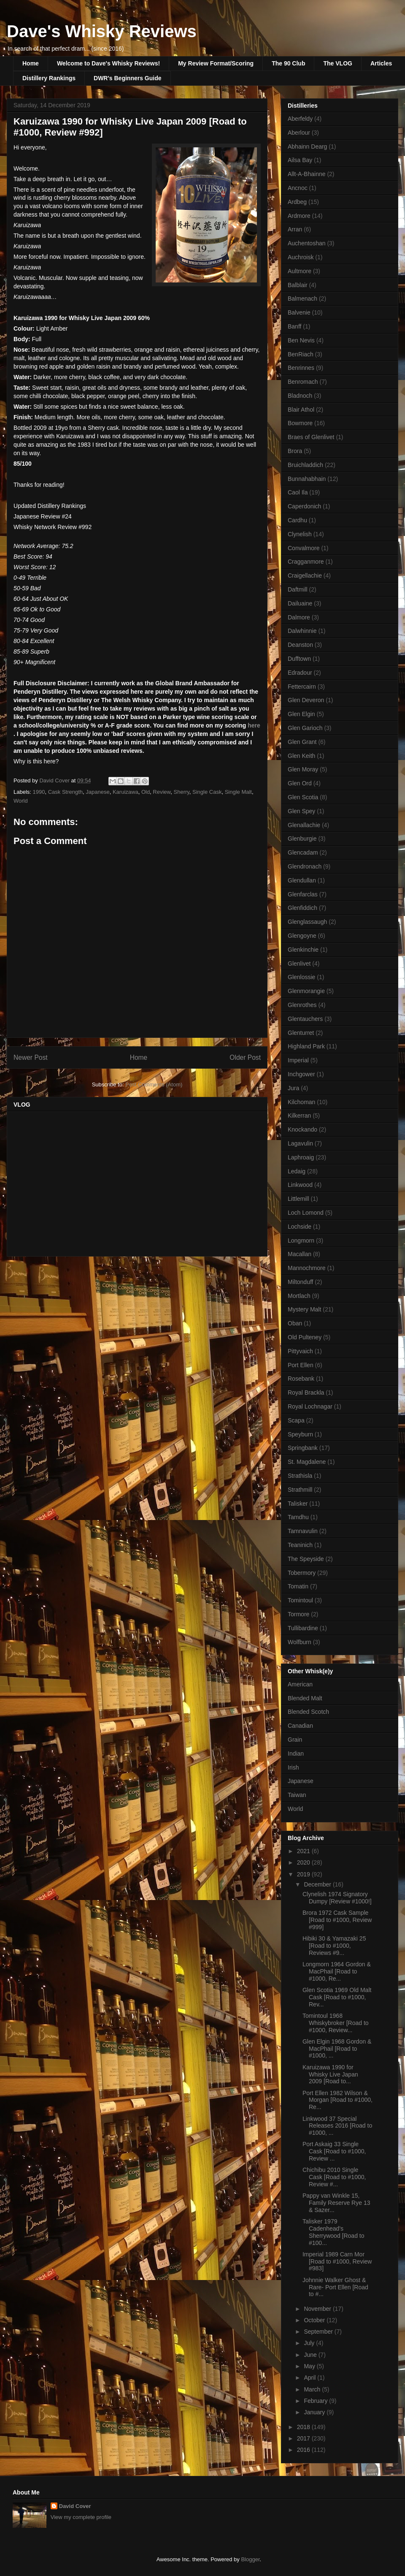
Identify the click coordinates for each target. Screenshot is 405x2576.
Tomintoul (300, 1600)
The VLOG (337, 63)
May (310, 2366)
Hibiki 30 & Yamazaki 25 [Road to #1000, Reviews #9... (334, 1945)
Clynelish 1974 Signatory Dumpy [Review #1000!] (337, 1898)
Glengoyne (302, 935)
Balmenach (302, 298)
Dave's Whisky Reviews (102, 31)
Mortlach (299, 1295)
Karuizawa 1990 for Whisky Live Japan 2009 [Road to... (330, 2074)
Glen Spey (301, 811)
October (315, 2320)
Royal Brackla (306, 1392)
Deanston (300, 644)
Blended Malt (305, 1698)
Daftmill (298, 589)
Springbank (303, 1447)
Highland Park (306, 1046)
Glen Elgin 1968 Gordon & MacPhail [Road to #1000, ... (336, 2048)
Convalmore (303, 548)
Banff (294, 326)
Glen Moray (303, 769)
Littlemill (298, 1198)
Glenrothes (302, 1005)
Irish (293, 1767)
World (21, 801)
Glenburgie (302, 838)
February (316, 2400)
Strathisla (300, 1475)
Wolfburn (299, 1642)
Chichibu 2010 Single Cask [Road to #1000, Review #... (334, 2177)
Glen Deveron (306, 700)
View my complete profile (81, 2517)
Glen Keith (301, 755)
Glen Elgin (301, 714)
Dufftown (299, 658)
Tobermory (302, 1572)
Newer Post (31, 1057)
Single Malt (238, 792)
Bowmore (300, 423)
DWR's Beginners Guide (127, 78)
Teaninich (300, 1545)
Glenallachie (304, 825)
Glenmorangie (306, 991)
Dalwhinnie (302, 630)
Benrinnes (301, 367)
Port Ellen (300, 1365)
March (313, 2389)
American (300, 1684)
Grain (295, 1739)
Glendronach (304, 866)
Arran (295, 229)
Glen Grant (302, 741)
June (311, 2354)
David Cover (75, 2506)
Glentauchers (305, 1018)
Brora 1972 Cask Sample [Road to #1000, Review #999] (337, 1919)
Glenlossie (301, 977)
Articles (381, 63)
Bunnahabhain (307, 478)
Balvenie (299, 312)
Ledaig (296, 1171)
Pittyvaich (300, 1351)
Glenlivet (299, 963)
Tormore (298, 1614)
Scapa (296, 1420)
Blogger (250, 2559)
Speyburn (300, 1434)
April (310, 2377)
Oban (295, 1323)
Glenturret (301, 1032)
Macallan (299, 1254)
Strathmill (300, 1489)
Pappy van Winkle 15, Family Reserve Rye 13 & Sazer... (336, 2202)
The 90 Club (288, 63)
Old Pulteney (304, 1337)
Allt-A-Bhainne (307, 174)
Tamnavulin (303, 1531)
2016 (304, 2449)
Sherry (181, 792)
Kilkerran (299, 1115)
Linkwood (300, 1184)
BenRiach (300, 354)
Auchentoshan (307, 243)
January (315, 2412)
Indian (296, 1753)
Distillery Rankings (49, 78)
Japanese (97, 792)
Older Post (245, 1057)
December (318, 1884)
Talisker (298, 1503)
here (254, 725)
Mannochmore (307, 1268)
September (319, 2331)
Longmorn (301, 1240)
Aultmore (299, 271)
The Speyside (306, 1558)
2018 (304, 2427)
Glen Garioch (305, 728)
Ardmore (299, 215)
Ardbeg (297, 201)
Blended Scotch (308, 1711)
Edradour (300, 672)
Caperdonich (304, 506)
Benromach (303, 381)
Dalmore (299, 617)
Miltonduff (300, 1281)
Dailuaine (300, 603)
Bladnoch (300, 395)
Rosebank (301, 1378)
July (310, 2343)
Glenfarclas (303, 894)
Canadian (300, 1725)
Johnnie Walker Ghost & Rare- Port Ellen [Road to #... (335, 2287)
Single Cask (206, 792)
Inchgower (301, 1074)
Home (30, 63)
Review (161, 792)
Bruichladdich (305, 464)
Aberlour (299, 132)
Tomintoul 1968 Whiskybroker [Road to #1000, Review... (335, 2022)
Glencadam (303, 852)
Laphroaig (301, 1157)
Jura (293, 1088)
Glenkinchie (303, 949)
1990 (39, 792)
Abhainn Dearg (307, 146)
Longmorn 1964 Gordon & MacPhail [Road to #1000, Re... (336, 1971)
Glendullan (302, 880)
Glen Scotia (303, 797)
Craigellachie (305, 575)
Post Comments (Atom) (153, 1084)
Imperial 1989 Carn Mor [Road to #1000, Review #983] (337, 2261)
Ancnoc (298, 188)
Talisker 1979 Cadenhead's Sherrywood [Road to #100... (333, 2232)
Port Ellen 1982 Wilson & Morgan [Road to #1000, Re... (337, 2100)
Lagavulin (300, 1143)
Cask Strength (65, 792)
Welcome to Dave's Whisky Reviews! (108, 63)
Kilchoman (301, 1102)
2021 (304, 1851)
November (318, 2308)
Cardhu (297, 520)
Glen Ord (300, 783)
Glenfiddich (302, 907)
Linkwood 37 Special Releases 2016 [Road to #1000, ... (337, 2125)
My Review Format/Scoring (216, 63)
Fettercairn (302, 686)
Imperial (298, 1060)
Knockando (302, 1129)
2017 (304, 2438)
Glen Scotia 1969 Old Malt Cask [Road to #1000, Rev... (336, 1997)
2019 (304, 1874)
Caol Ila (298, 492)
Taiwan (297, 1795)
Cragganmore (306, 561)
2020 (304, 1862)
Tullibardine (303, 1628)
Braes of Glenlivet (311, 437)
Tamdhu (298, 1517)
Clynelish (300, 534)
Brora (295, 451)
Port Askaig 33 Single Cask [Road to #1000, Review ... (334, 2151)
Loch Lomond (306, 1212)
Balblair (298, 285)
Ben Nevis (301, 340)
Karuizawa (125, 792)
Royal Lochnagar (310, 1406)
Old (145, 792)
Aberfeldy (300, 118)
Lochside (299, 1226)
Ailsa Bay (300, 160)
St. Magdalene (307, 1461)
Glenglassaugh (307, 921)
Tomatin (298, 1586)
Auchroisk (300, 257)
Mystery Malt (304, 1309)
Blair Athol (301, 409)
